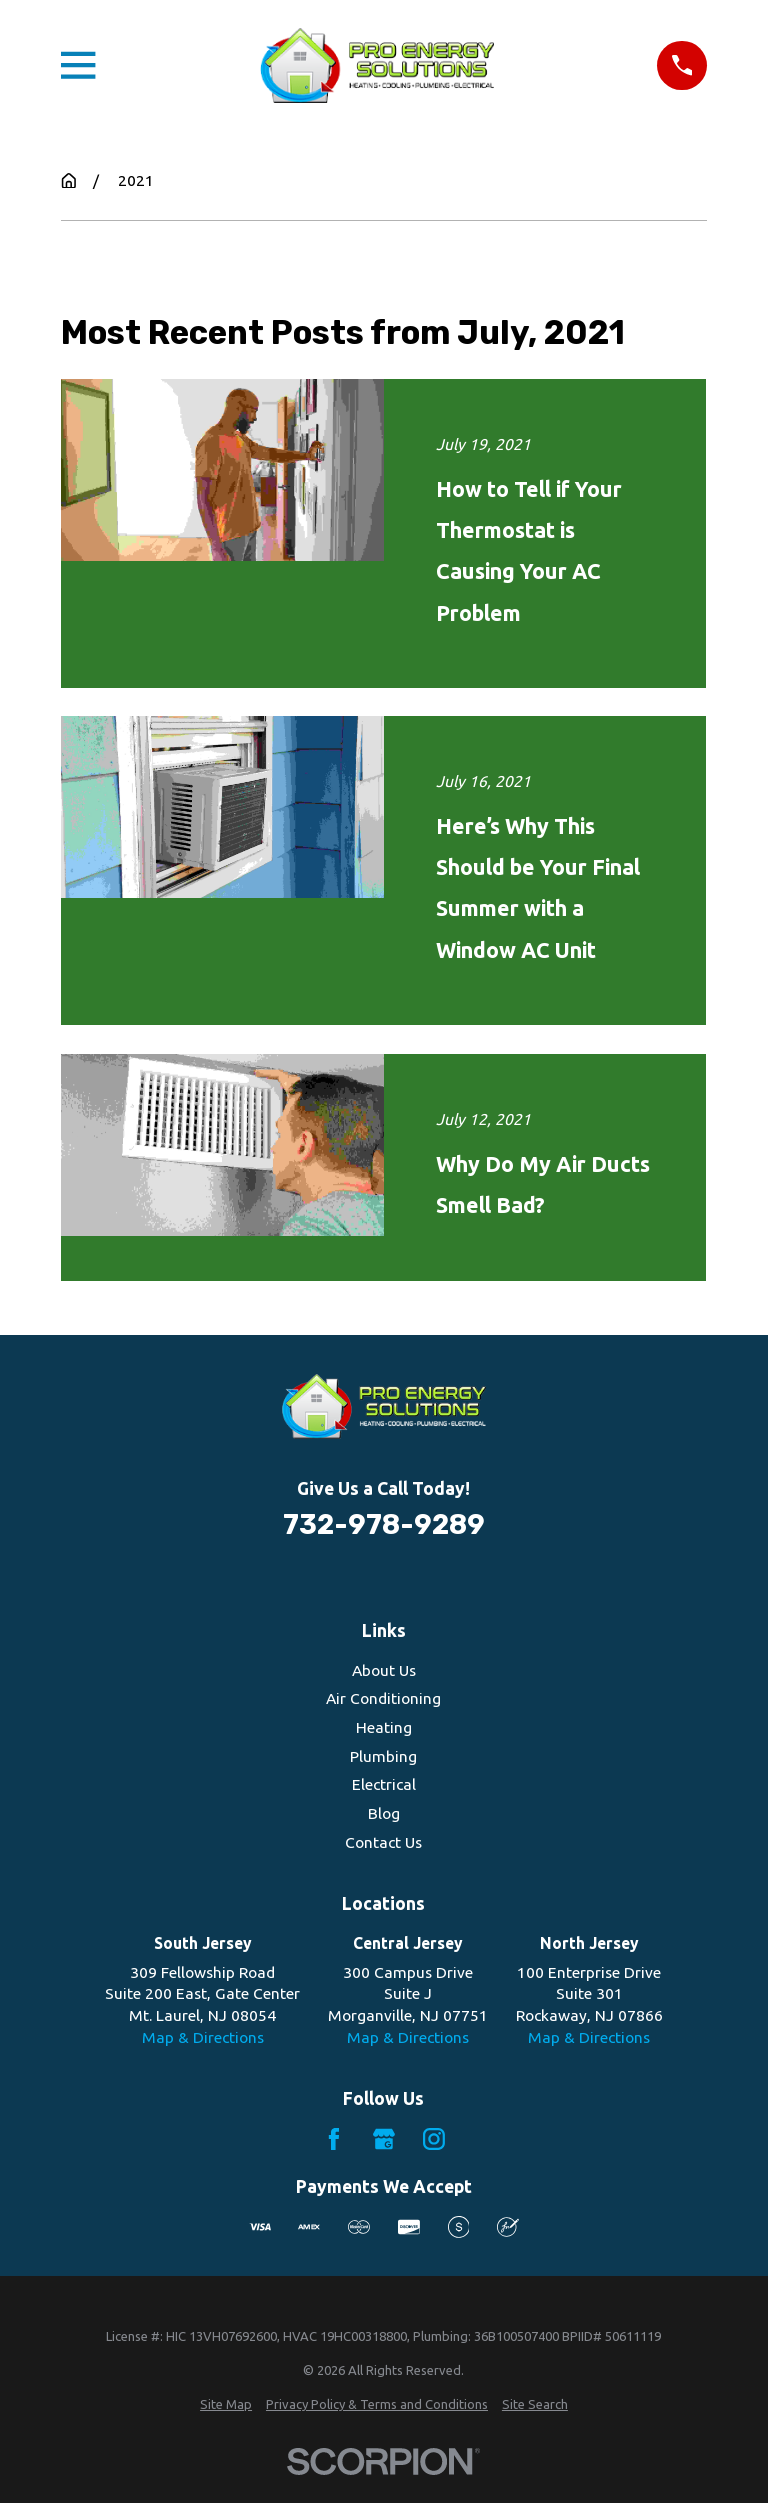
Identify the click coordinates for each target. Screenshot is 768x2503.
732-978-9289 (384, 1524)
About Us (384, 1670)
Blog (384, 1813)
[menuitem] (226, 2404)
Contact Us (383, 1842)
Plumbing (383, 1756)
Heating (384, 1727)
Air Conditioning (383, 1698)
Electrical (384, 1784)
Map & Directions (203, 2037)
